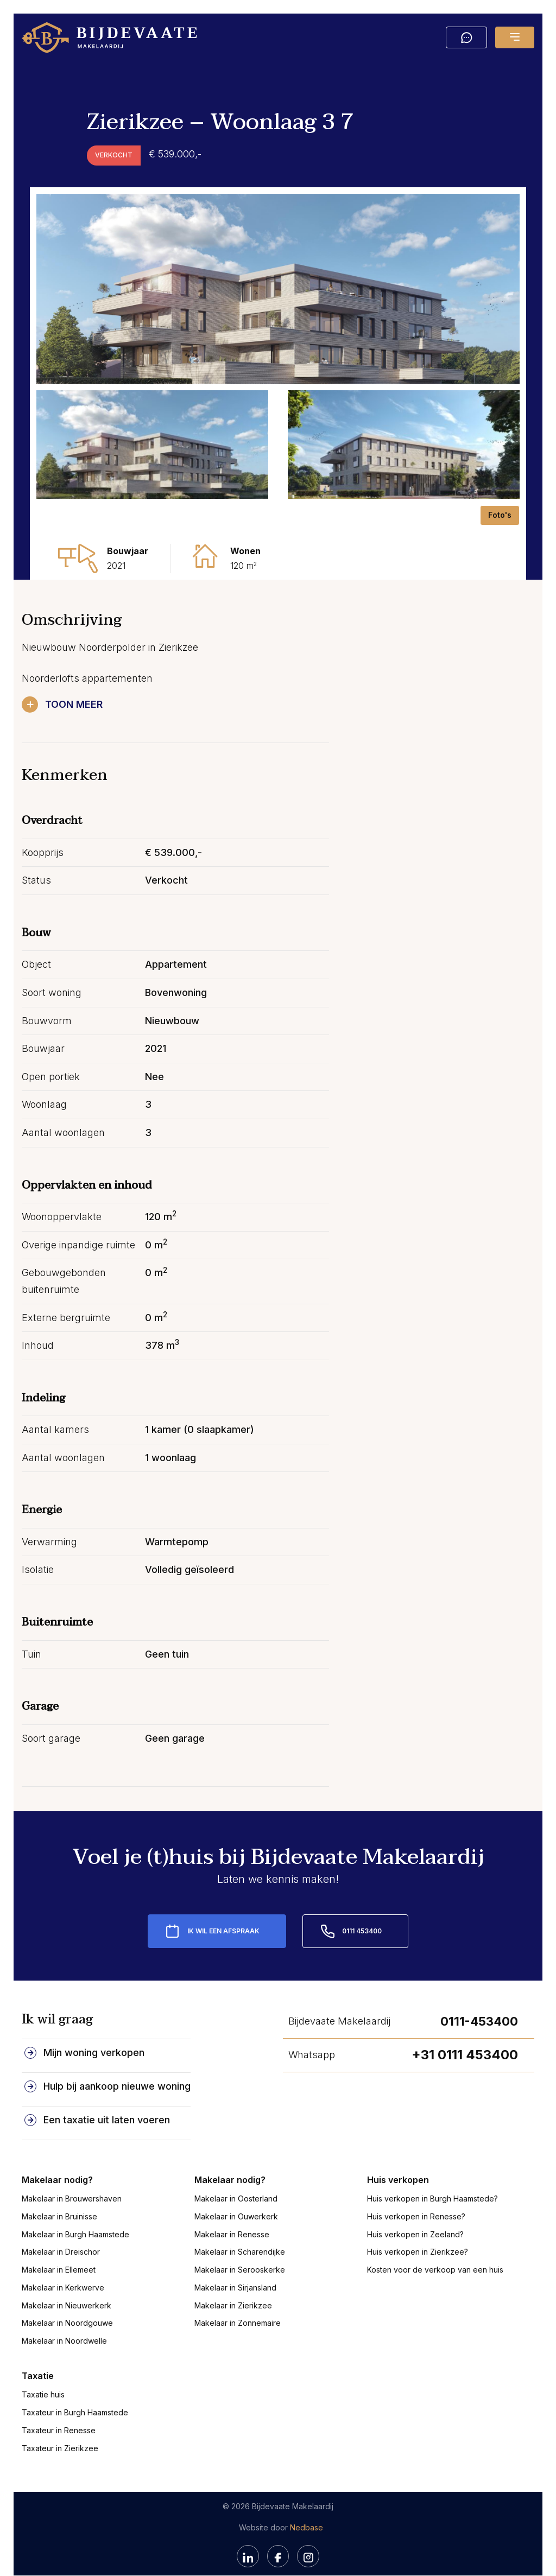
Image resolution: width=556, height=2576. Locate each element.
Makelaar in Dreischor (61, 2236)
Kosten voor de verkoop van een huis (435, 2254)
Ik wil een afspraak (223, 1916)
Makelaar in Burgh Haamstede (75, 2218)
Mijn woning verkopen (93, 2037)
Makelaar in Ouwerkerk (236, 2201)
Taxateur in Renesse (59, 2415)
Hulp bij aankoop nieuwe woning (117, 2071)
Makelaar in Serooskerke (239, 2254)
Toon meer (75, 703)
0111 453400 (362, 1916)
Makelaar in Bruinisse (59, 2201)
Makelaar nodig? (57, 2164)
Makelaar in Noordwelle (64, 2325)
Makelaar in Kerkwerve (63, 2272)
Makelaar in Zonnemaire (237, 2307)
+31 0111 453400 (465, 2039)
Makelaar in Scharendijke (239, 2236)
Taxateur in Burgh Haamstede (75, 2397)
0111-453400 (479, 2005)
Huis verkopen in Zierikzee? (417, 2236)
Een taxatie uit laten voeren (106, 2104)
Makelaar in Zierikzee (233, 2290)
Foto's (499, 514)
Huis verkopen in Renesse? (416, 2201)
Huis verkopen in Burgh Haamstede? (432, 2183)
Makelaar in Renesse (231, 2218)
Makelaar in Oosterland (235, 2183)
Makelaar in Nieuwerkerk (66, 2290)
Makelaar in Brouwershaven (72, 2183)
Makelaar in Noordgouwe (67, 2307)
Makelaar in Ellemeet (59, 2254)
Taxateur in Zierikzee (60, 2433)
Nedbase (306, 2512)
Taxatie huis (43, 2379)
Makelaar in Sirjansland (235, 2272)
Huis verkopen (398, 2164)
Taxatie (38, 2360)
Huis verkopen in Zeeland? (415, 2218)
